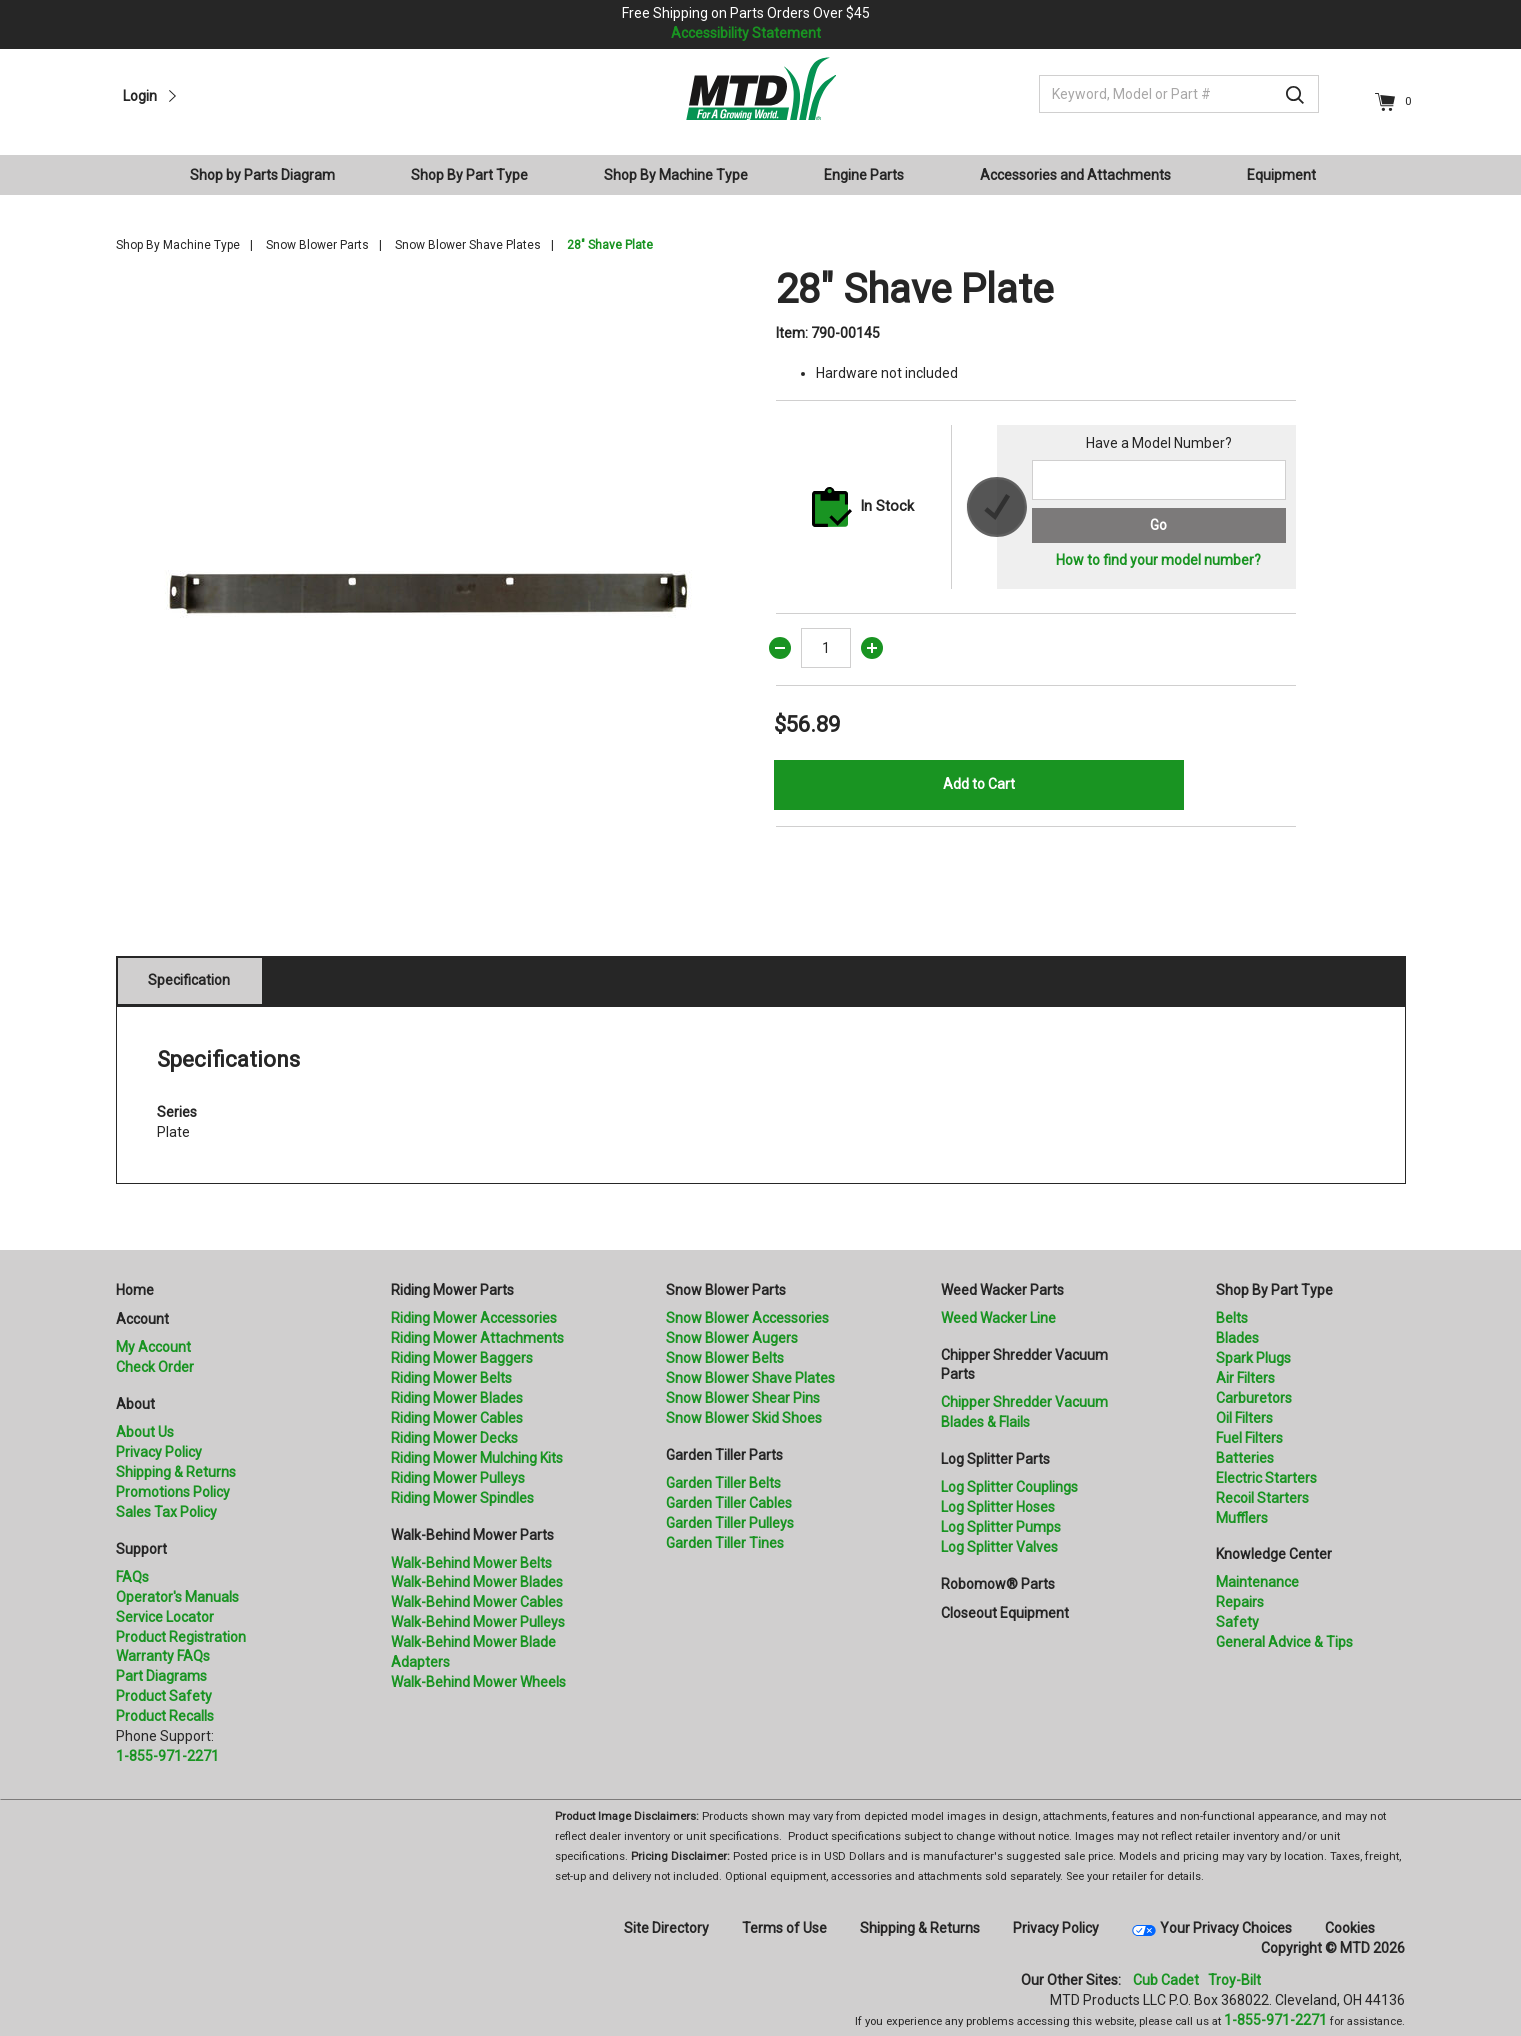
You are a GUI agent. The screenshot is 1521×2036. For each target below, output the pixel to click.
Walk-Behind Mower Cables (477, 1602)
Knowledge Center (1274, 1554)
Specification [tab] (189, 980)
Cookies (1350, 1928)
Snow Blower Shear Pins (743, 1398)
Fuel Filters (1249, 1438)
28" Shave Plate (610, 245)
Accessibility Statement (746, 33)
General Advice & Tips (1284, 1642)
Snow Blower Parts (317, 245)
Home (135, 1290)
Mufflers (1242, 1518)
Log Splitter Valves (999, 1547)
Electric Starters (1266, 1478)
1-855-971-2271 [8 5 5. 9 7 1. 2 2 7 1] (1275, 2020)
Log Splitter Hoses (998, 1507)
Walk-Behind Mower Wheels (478, 1682)
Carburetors (1254, 1398)
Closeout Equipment (1005, 1613)
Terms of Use (784, 1928)
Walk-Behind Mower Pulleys (478, 1622)
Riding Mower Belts (451, 1378)
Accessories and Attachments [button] (1075, 175)
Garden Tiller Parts (724, 1455)
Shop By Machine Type (178, 245)
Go (1158, 525)
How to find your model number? (1158, 560)
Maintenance (1257, 1582)
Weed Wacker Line (998, 1318)
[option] (431, 581)
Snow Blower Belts (725, 1358)
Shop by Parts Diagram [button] (262, 175)
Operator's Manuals (177, 1597)
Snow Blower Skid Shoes (744, 1418)
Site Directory (666, 1928)
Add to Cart (979, 784)
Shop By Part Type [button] (469, 175)
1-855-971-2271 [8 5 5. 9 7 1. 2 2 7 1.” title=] (167, 1756)
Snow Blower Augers (732, 1338)
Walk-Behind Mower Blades (477, 1582)
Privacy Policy (159, 1452)
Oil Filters (1244, 1418)
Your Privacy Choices (1226, 1928)
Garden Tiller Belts (723, 1483)
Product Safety (164, 1696)
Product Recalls (165, 1716)
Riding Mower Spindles (462, 1498)
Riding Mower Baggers (462, 1358)
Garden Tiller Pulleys (730, 1523)
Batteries (1245, 1458)
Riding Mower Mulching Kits (477, 1458)
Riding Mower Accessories (474, 1318)
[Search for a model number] (1158, 480)
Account (142, 1319)
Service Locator (165, 1617)
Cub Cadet (1166, 1980)
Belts (1232, 1318)
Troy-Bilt (1234, 1980)
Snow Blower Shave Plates (468, 245)
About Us (145, 1432)
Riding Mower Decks (454, 1438)
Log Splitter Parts (995, 1459)
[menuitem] (270, 175)
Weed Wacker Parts (1002, 1290)
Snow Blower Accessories (747, 1318)
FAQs (132, 1577)
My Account (153, 1347)
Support (141, 1549)
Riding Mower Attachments (477, 1338)
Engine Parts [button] (864, 175)
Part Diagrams (161, 1676)
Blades (1237, 1338)
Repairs (1240, 1602)
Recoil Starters (1262, 1498)
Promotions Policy (173, 1492)
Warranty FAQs (163, 1656)
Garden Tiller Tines (725, 1543)
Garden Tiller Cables (729, 1503)
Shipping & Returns (176, 1472)
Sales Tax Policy (166, 1512)
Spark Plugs (1253, 1358)
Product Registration (181, 1637)
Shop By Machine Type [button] (676, 175)
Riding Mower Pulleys (458, 1478)
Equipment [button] (1281, 175)
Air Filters (1245, 1378)
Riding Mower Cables (457, 1418)
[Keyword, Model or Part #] (1179, 94)
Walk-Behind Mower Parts (472, 1535)
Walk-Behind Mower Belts (471, 1563)
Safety (1237, 1622)
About (135, 1404)
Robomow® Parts (998, 1584)
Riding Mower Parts (452, 1290)
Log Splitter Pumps (1001, 1527)
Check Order (155, 1367)
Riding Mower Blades (457, 1398)
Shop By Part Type (1274, 1290)
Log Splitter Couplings (1009, 1487)
